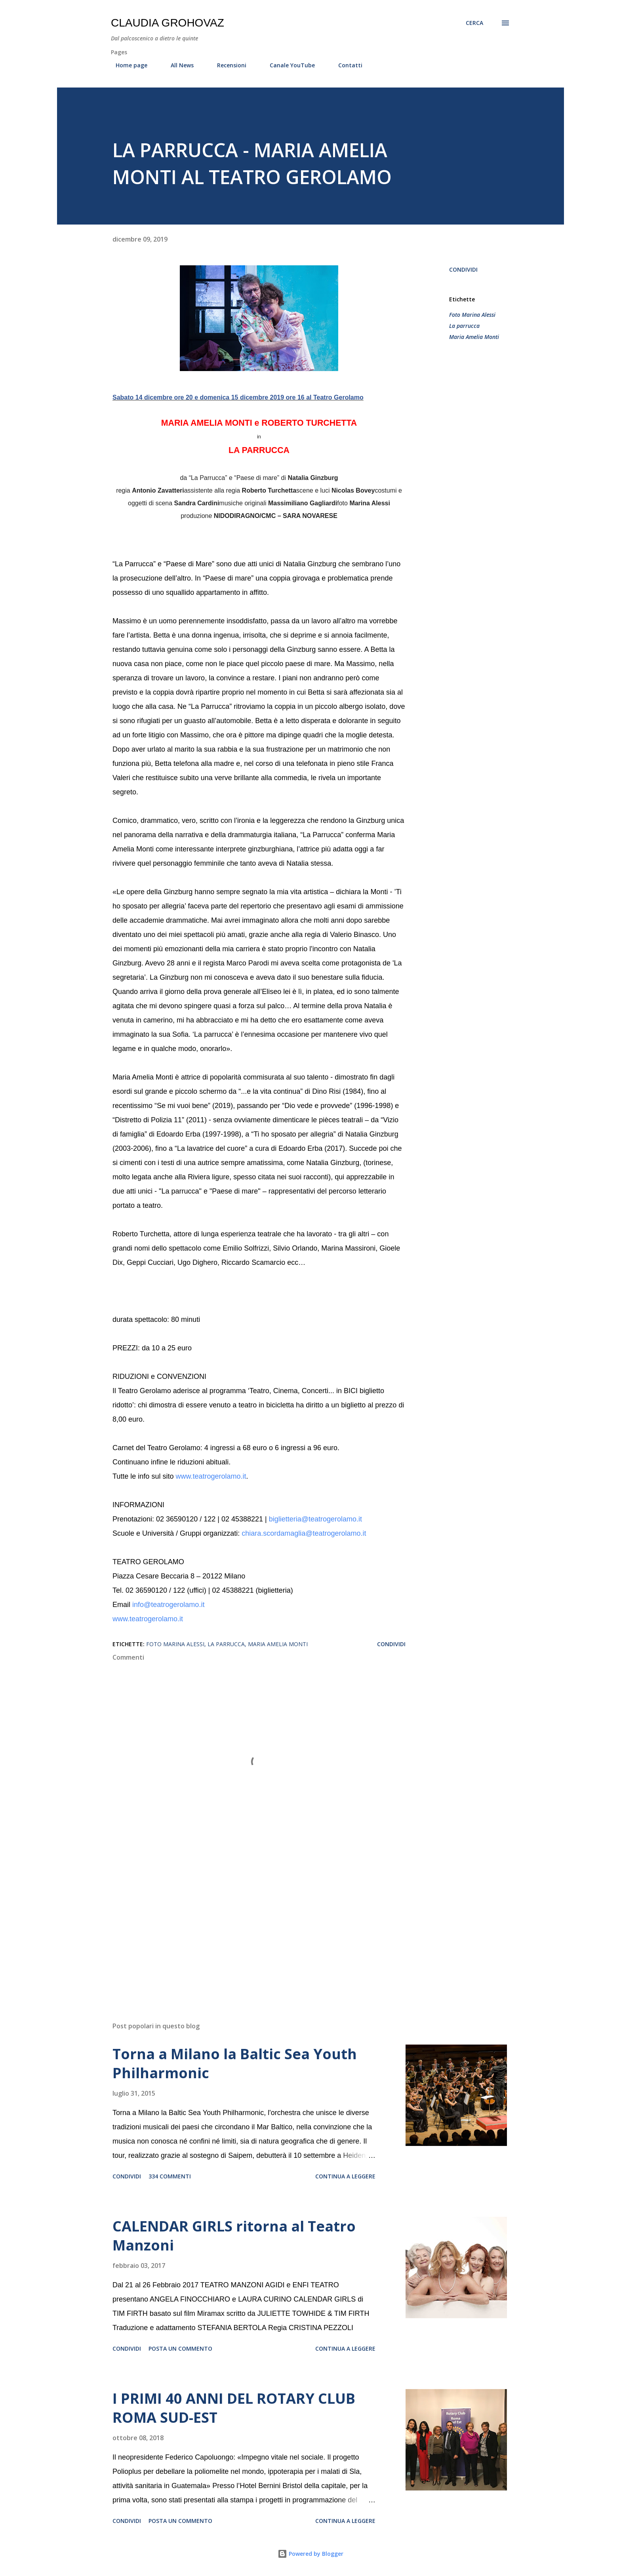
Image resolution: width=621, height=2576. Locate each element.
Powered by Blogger (310, 2553)
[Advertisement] (246, 1923)
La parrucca (464, 325)
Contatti (345, 65)
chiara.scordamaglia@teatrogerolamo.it (304, 1533)
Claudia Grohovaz (167, 23)
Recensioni (227, 65)
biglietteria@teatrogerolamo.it (315, 1519)
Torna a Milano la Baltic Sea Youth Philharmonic (234, 2063)
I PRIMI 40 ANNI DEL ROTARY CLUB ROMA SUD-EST (233, 2408)
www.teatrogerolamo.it (210, 1476)
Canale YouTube (287, 65)
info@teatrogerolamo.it (168, 1605)
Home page (127, 65)
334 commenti (170, 2176)
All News (177, 65)
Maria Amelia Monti (474, 337)
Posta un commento (180, 2348)
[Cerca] (474, 23)
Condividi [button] (463, 269)
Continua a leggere (345, 2176)
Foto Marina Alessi (472, 314)
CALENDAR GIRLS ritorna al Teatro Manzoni (234, 2235)
